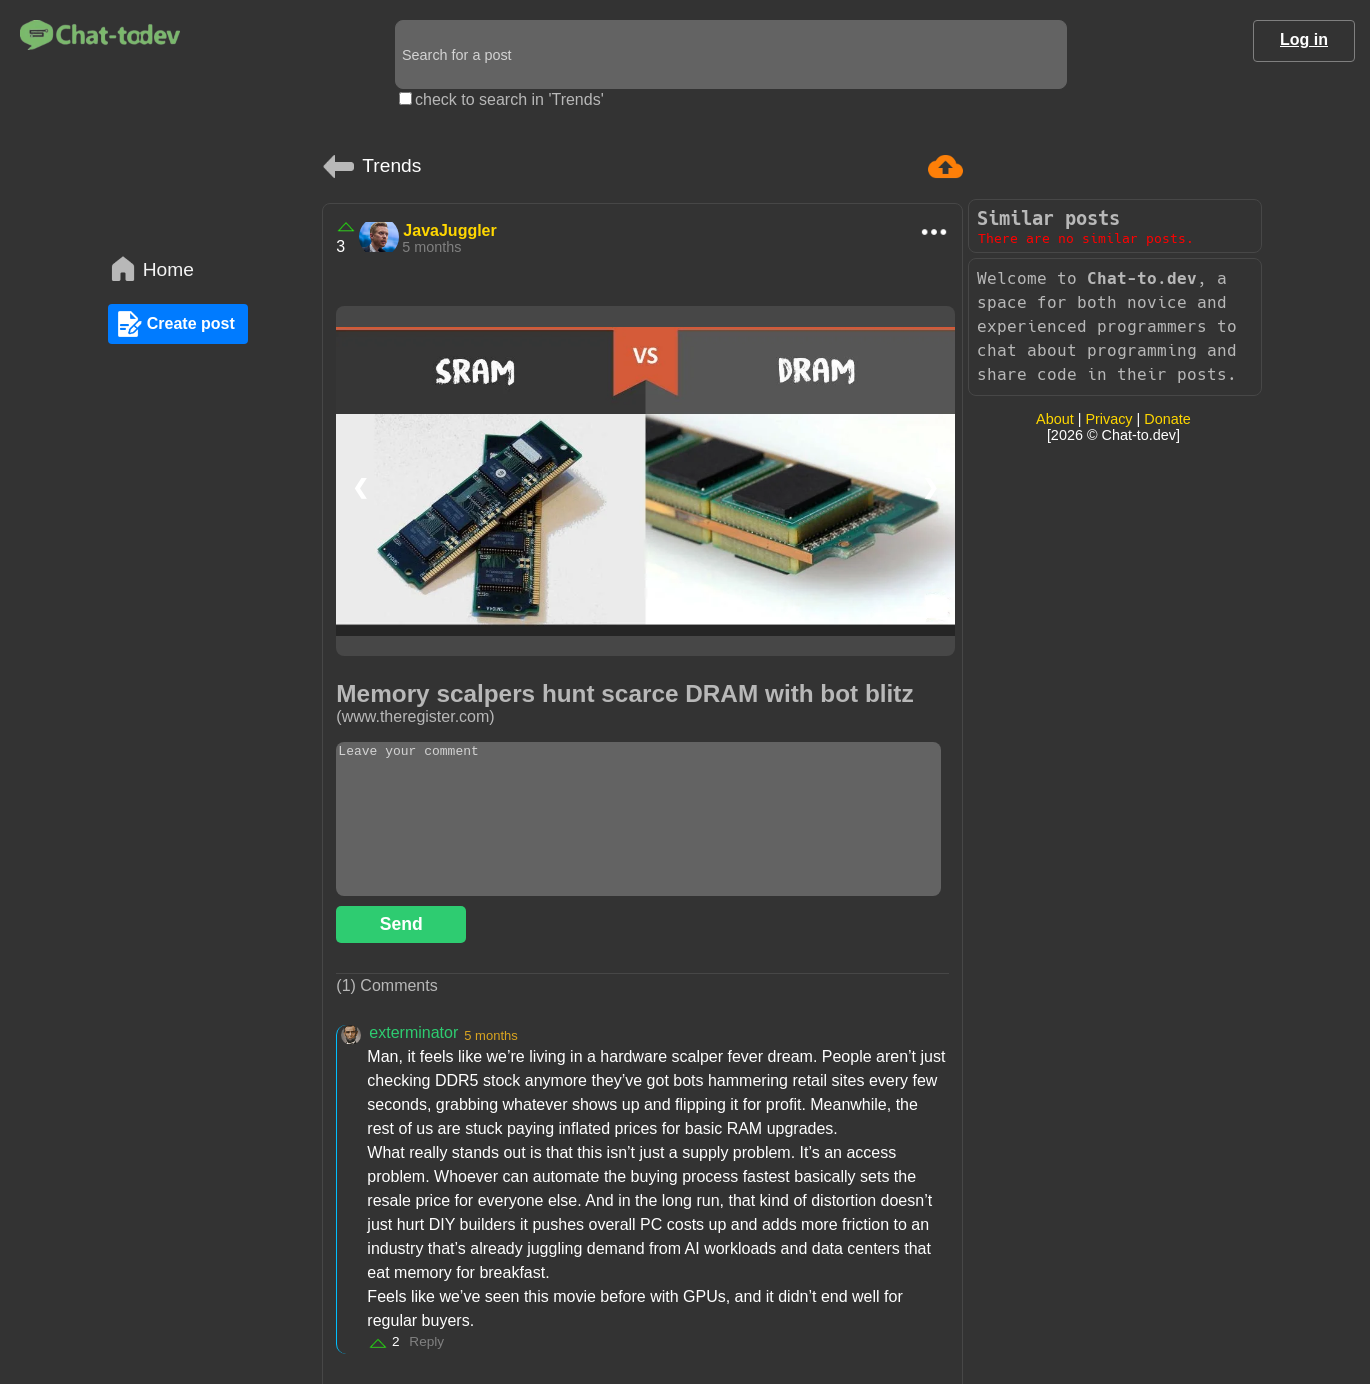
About (1055, 419)
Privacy (1108, 419)
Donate (1167, 419)
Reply (426, 1341)
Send (401, 924)
